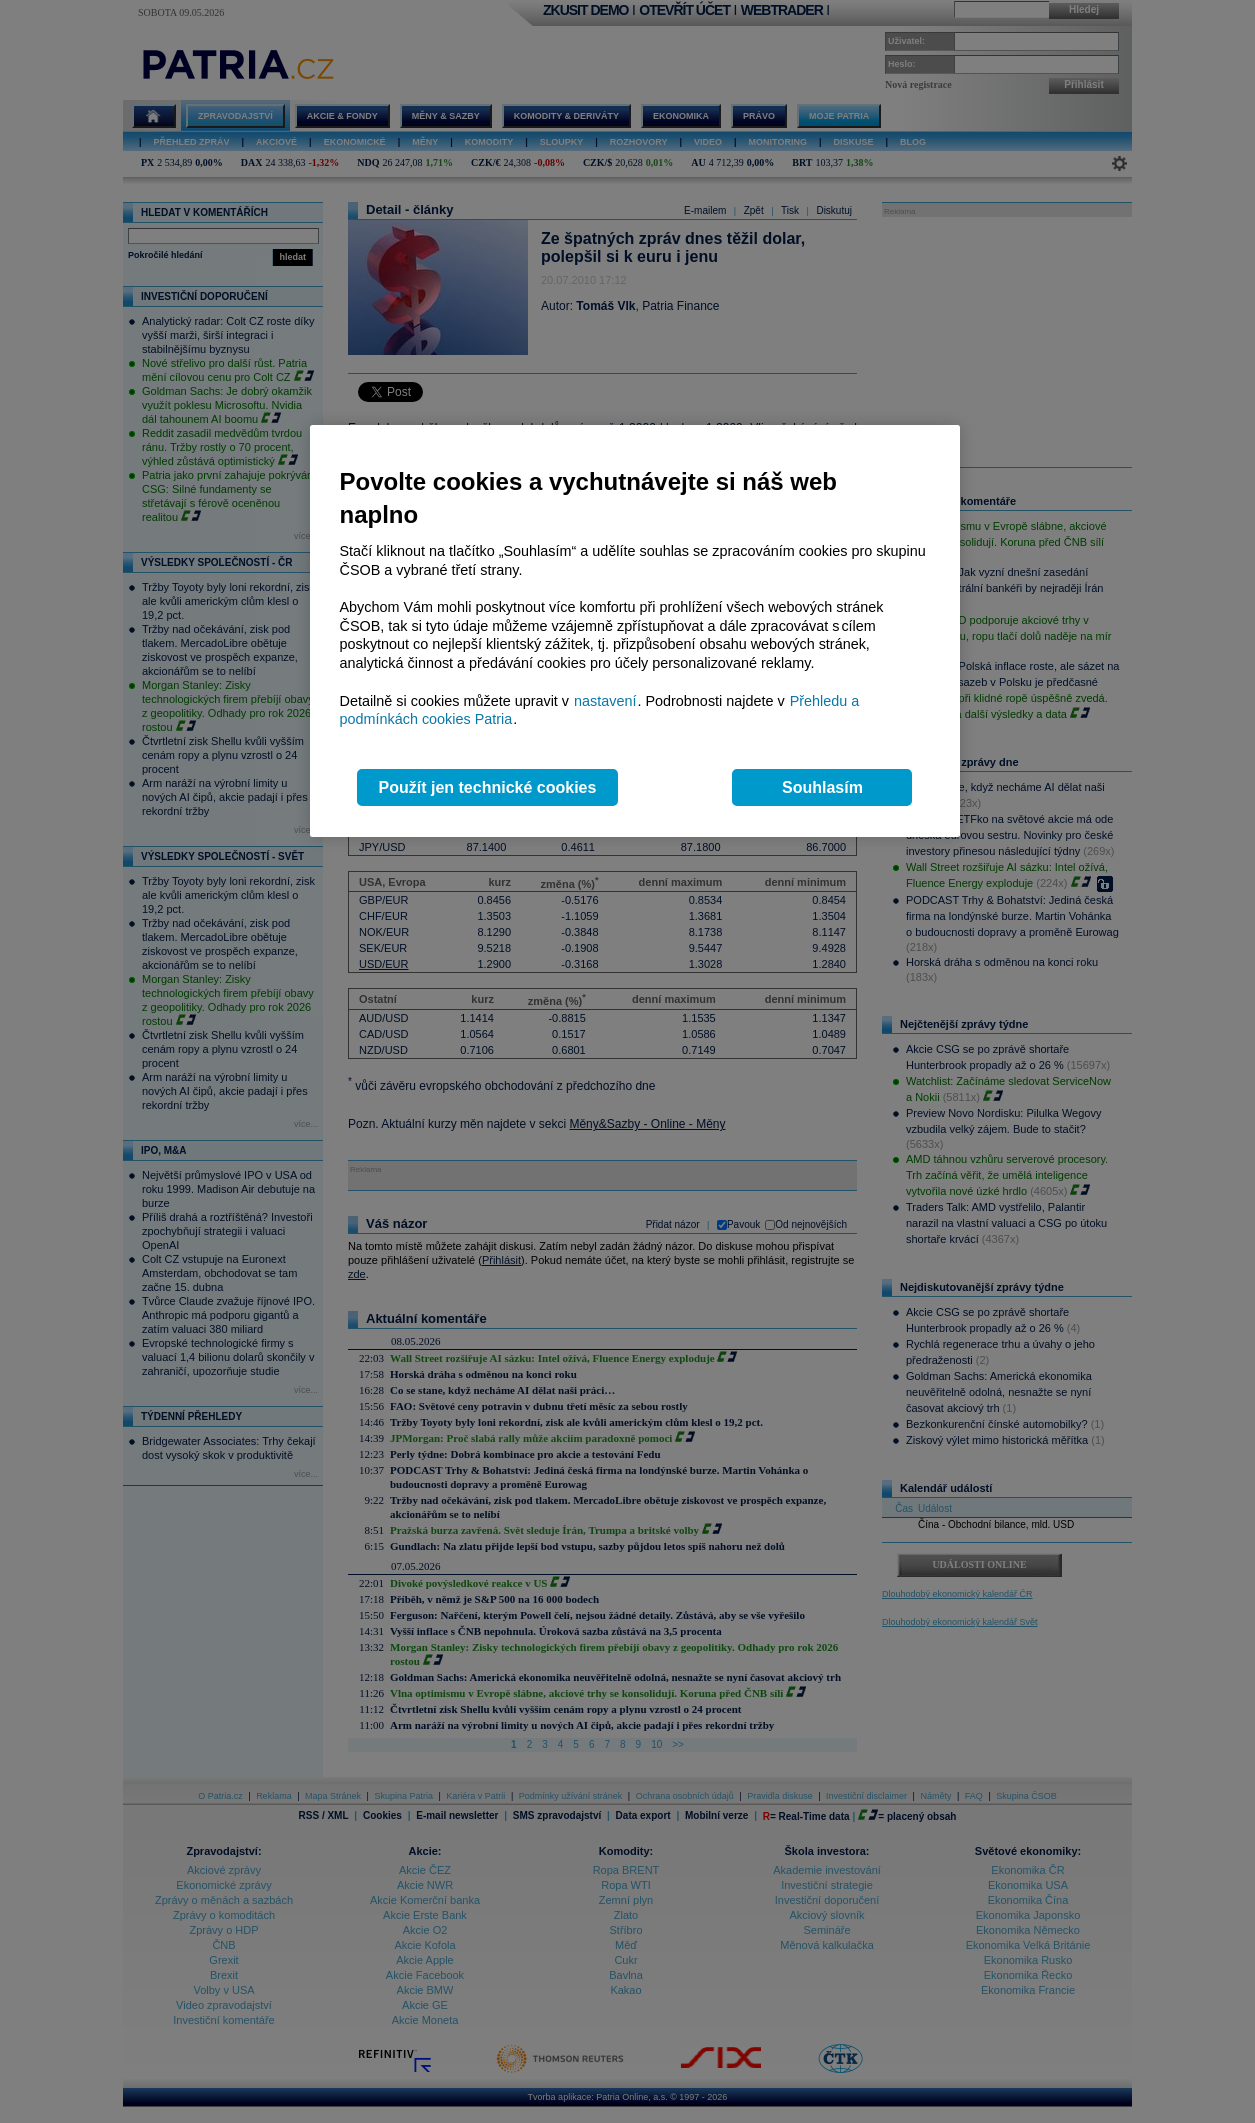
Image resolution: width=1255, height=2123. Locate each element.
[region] (635, 631)
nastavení (605, 701)
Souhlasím (822, 787)
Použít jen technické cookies (488, 787)
